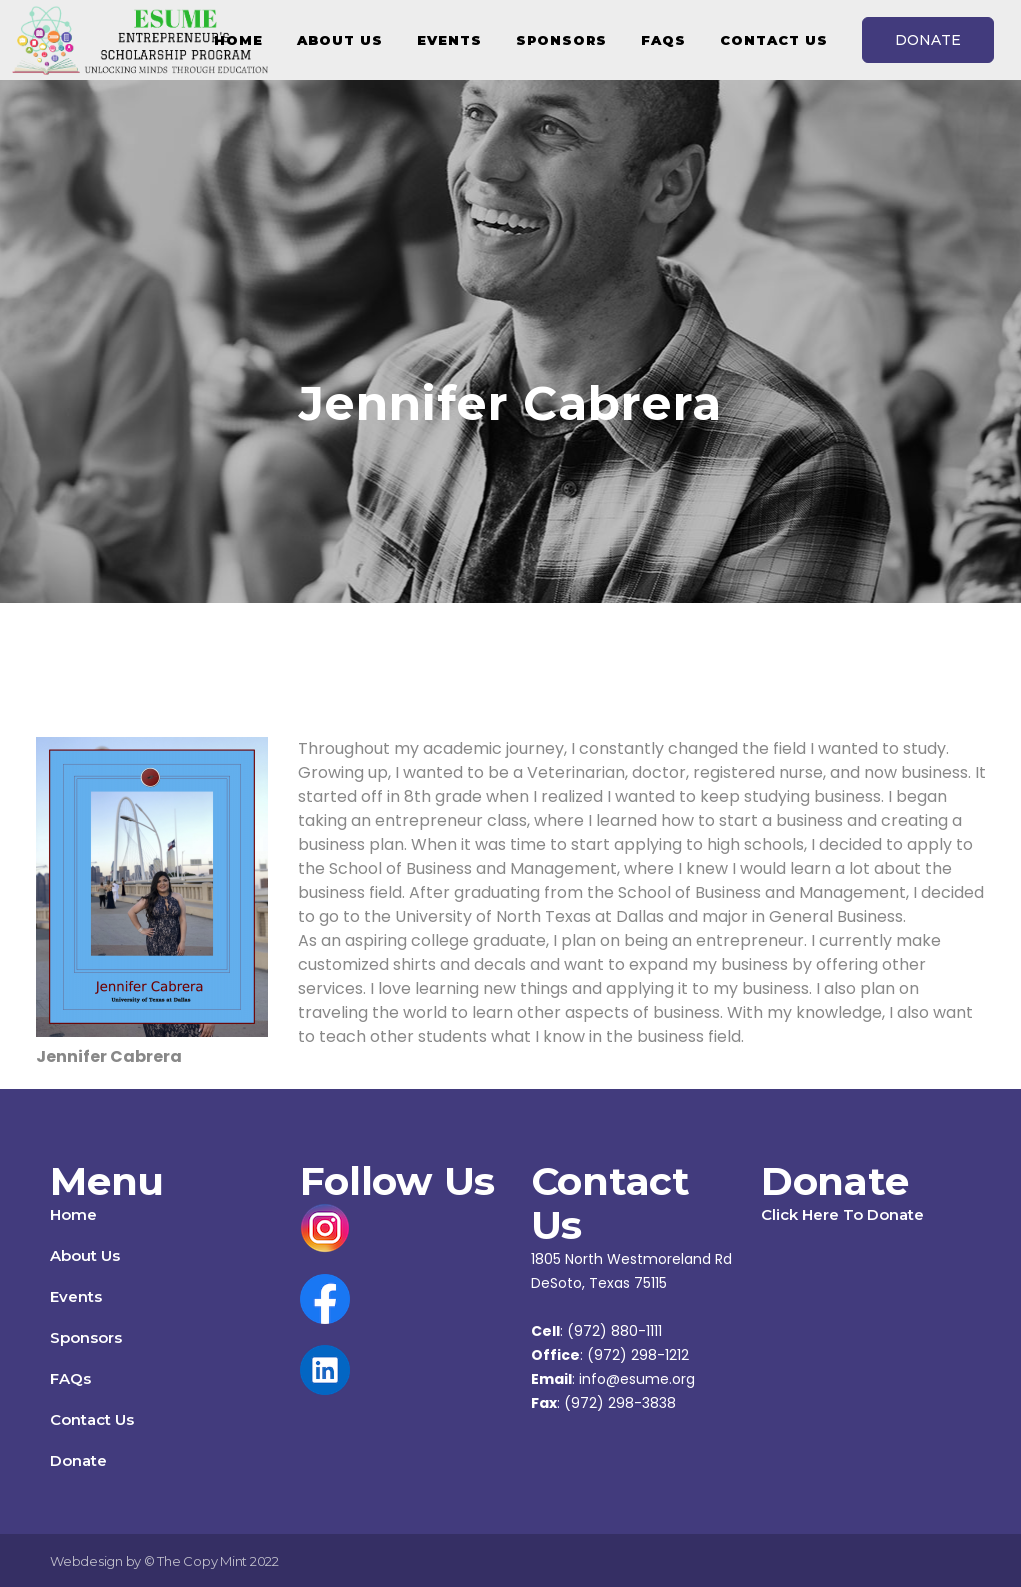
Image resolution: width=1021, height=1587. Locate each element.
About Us (85, 1255)
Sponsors (86, 1337)
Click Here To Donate (842, 1214)
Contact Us (92, 1419)
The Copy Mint (203, 1561)
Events (76, 1296)
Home (73, 1214)
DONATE (928, 40)
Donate (78, 1460)
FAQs (70, 1378)
